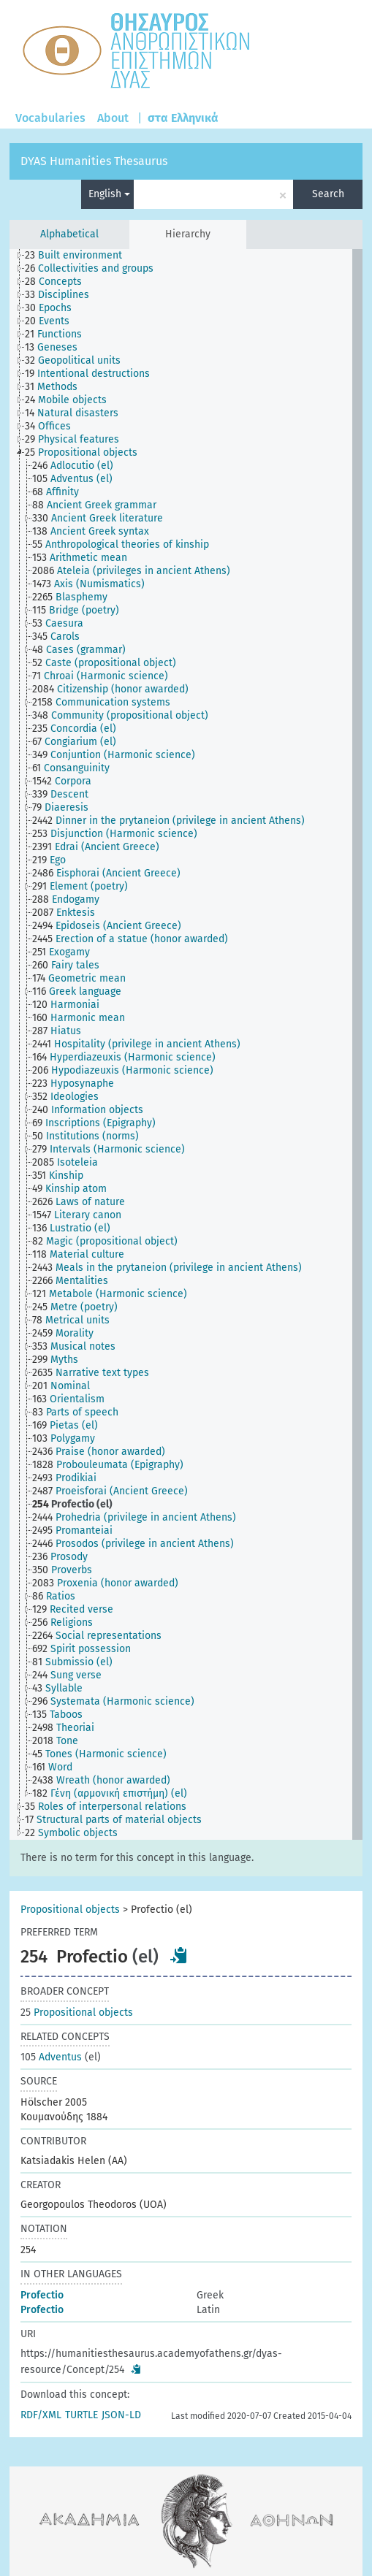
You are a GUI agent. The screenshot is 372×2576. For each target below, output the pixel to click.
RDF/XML (40, 2415)
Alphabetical (69, 234)
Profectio (42, 2295)
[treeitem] (79, 255)
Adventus (51, 2057)
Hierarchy (187, 234)
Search (328, 194)
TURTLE (81, 2415)
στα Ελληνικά (183, 118)
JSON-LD (121, 2415)
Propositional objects (70, 1909)
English (109, 194)
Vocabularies (50, 118)
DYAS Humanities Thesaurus (93, 161)
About (113, 118)
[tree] (186, 1044)
